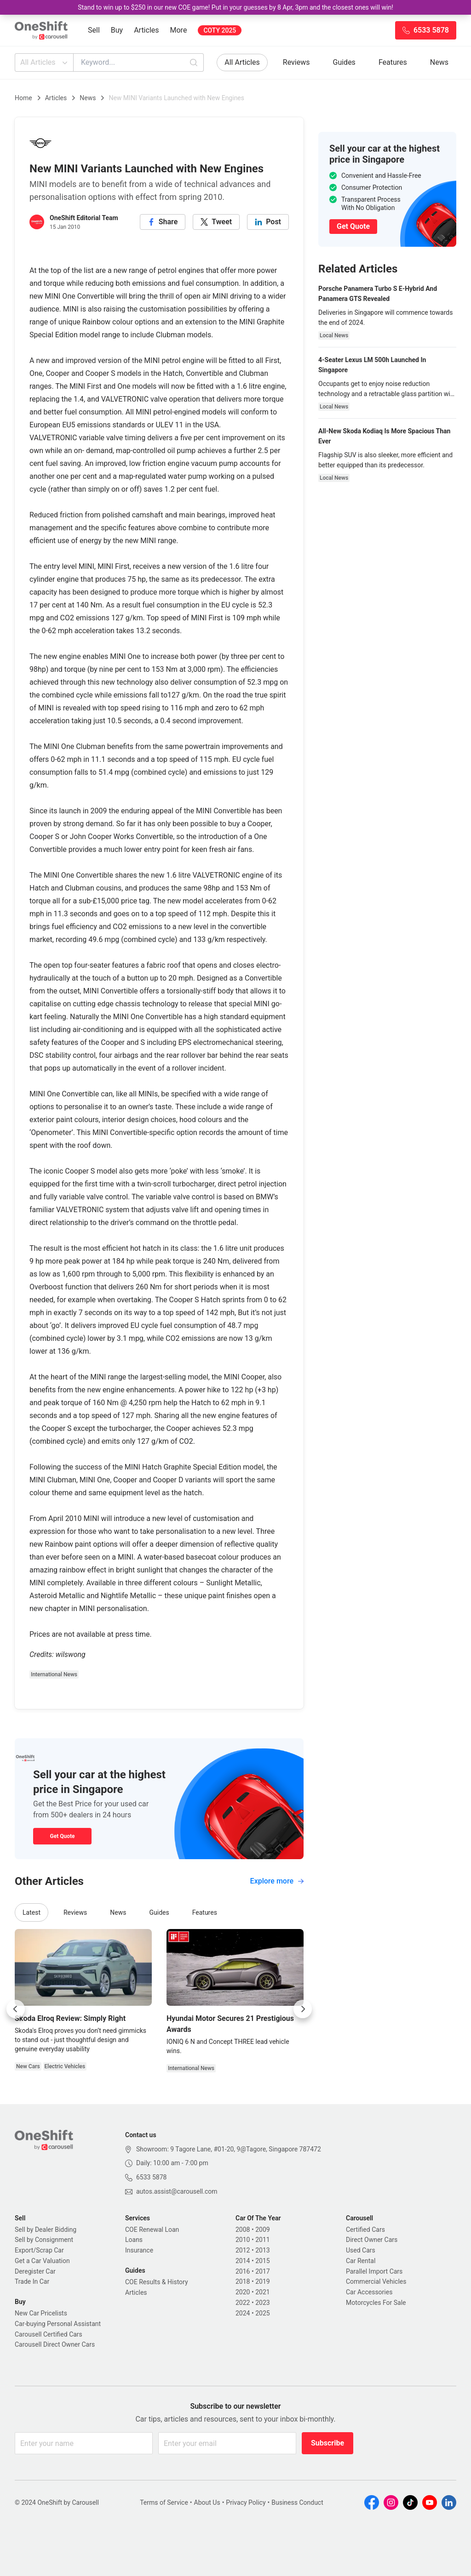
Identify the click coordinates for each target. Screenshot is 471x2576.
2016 (243, 2271)
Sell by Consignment (44, 2239)
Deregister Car (35, 2271)
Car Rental (360, 2260)
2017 (262, 2271)
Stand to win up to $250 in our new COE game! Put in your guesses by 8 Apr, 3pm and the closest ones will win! (235, 7)
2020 (243, 2292)
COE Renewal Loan (152, 2229)
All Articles (44, 62)
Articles (146, 30)
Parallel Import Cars (374, 2271)
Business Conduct (297, 2502)
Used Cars (360, 2250)
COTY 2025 (219, 30)
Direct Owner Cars (371, 2239)
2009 (262, 2229)
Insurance (139, 2250)
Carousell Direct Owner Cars (55, 2344)
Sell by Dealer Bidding (45, 2229)
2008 (243, 2229)
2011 (262, 2239)
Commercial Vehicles (376, 2281)
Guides (344, 62)
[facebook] (163, 222)
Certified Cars (365, 2229)
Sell (94, 30)
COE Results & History (156, 2282)
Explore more (277, 1881)
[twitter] (216, 222)
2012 (243, 2250)
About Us (207, 2502)
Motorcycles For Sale (376, 2302)
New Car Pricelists (41, 2313)
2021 (262, 2292)
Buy (117, 30)
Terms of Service (164, 2502)
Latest (31, 1912)
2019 (262, 2281)
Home (23, 98)
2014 (243, 2260)
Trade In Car (32, 2281)
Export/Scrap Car (39, 2250)
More (178, 30)
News (439, 62)
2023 (262, 2302)
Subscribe (327, 2443)
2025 (262, 2313)
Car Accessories (369, 2292)
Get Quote (62, 1836)
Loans (134, 2239)
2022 (243, 2302)
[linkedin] (268, 222)
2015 (262, 2260)
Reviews (296, 62)
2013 (262, 2250)
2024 (243, 2313)
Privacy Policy (245, 2502)
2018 (243, 2281)
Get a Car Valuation (42, 2260)
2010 (243, 2239)
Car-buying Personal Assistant (58, 2323)
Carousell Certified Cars (48, 2334)
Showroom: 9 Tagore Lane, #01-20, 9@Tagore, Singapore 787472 (228, 2149)
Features (393, 62)
